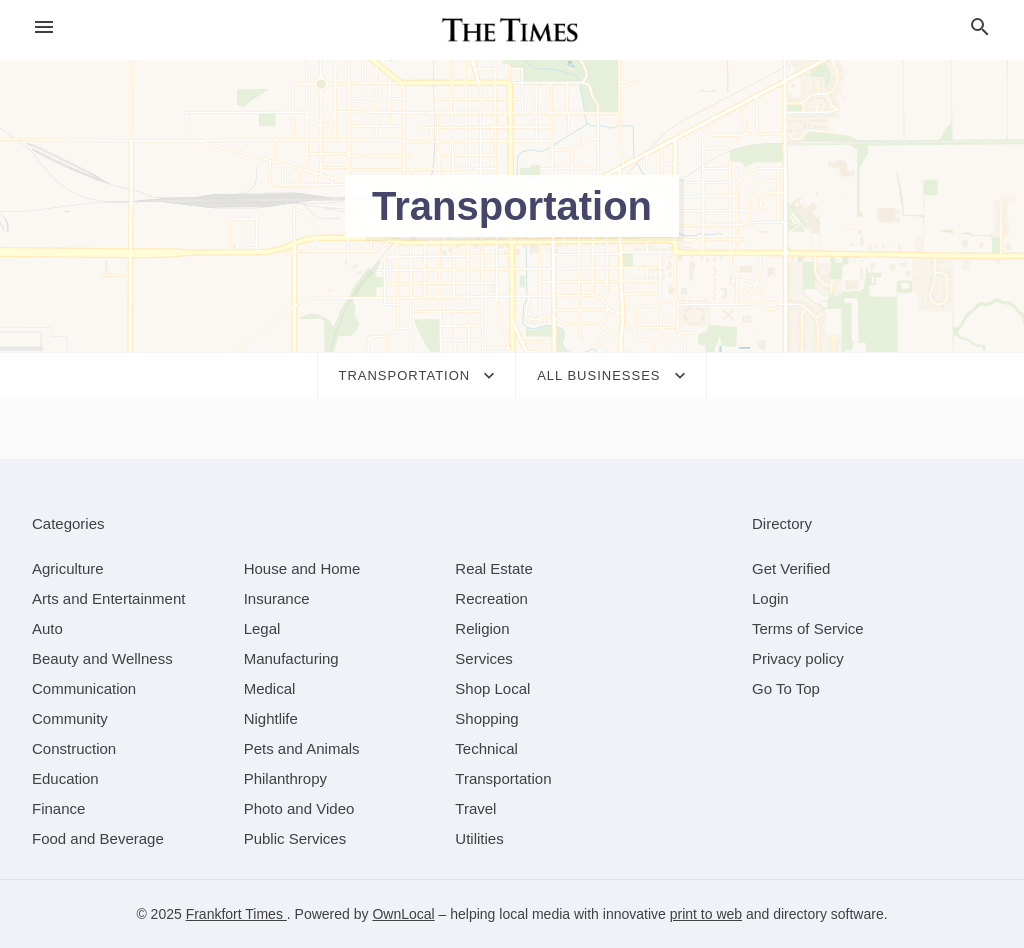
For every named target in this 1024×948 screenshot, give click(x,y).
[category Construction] (74, 748)
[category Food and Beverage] (98, 838)
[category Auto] (47, 628)
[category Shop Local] (492, 688)
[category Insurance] (277, 598)
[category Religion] (482, 628)
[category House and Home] (302, 568)
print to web (706, 914)
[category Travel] (475, 808)
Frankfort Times (236, 914)
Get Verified (791, 568)
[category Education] (65, 778)
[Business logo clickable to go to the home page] (512, 30)
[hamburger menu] (44, 27)
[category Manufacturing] (291, 658)
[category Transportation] (503, 778)
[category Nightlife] (271, 718)
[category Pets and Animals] (302, 748)
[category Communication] (84, 688)
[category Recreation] (491, 598)
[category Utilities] (479, 838)
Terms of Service (808, 628)
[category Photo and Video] (299, 808)
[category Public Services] (295, 838)
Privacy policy (798, 658)
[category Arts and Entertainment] (108, 598)
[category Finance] (58, 808)
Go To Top (786, 688)
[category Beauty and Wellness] (102, 658)
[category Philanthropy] (285, 778)
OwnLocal (403, 914)
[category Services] (484, 658)
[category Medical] (270, 688)
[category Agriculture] (68, 568)
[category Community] (70, 718)
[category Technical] (486, 748)
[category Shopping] (486, 718)
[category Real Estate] (494, 568)
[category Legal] (262, 628)
